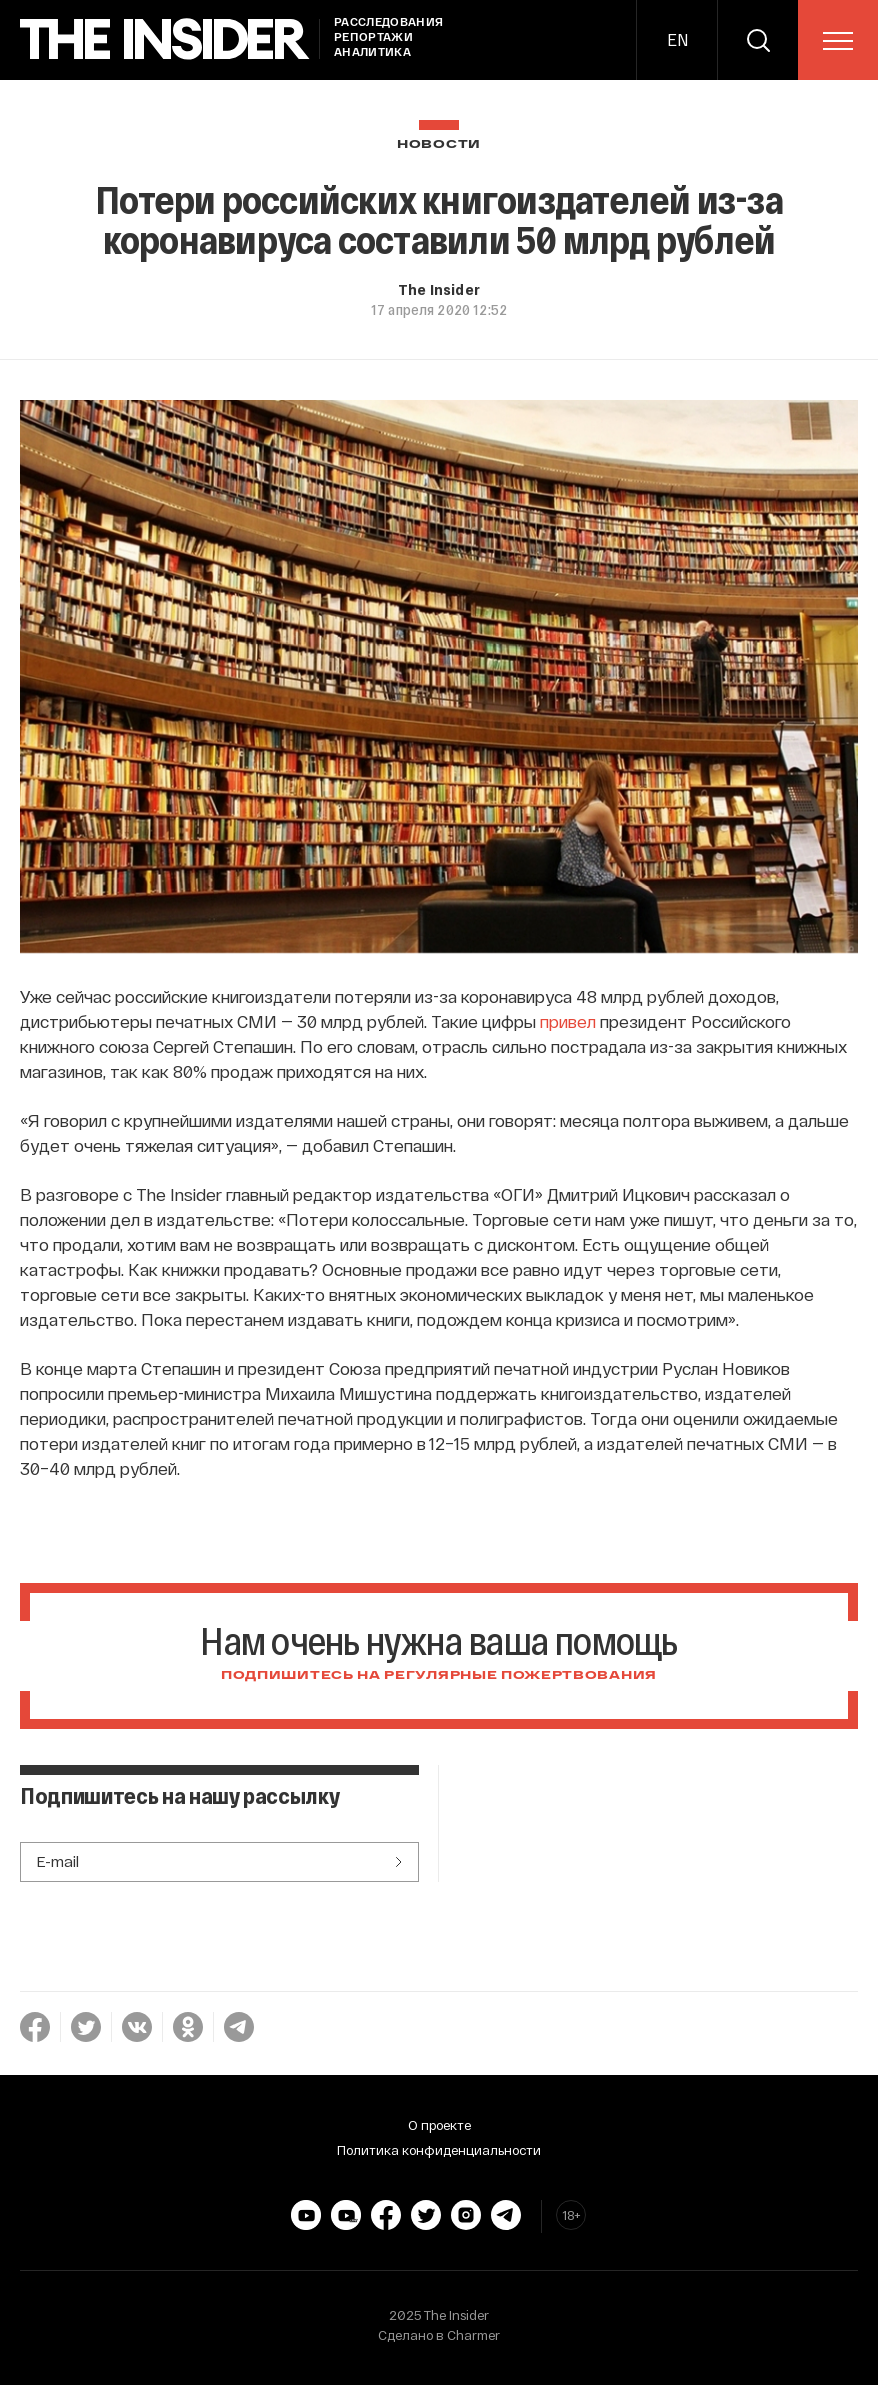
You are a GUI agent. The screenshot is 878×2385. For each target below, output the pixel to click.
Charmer (473, 2335)
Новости (439, 144)
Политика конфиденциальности (439, 2150)
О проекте (439, 2125)
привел (568, 1021)
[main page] (165, 39)
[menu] (838, 41)
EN (677, 39)
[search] (758, 40)
